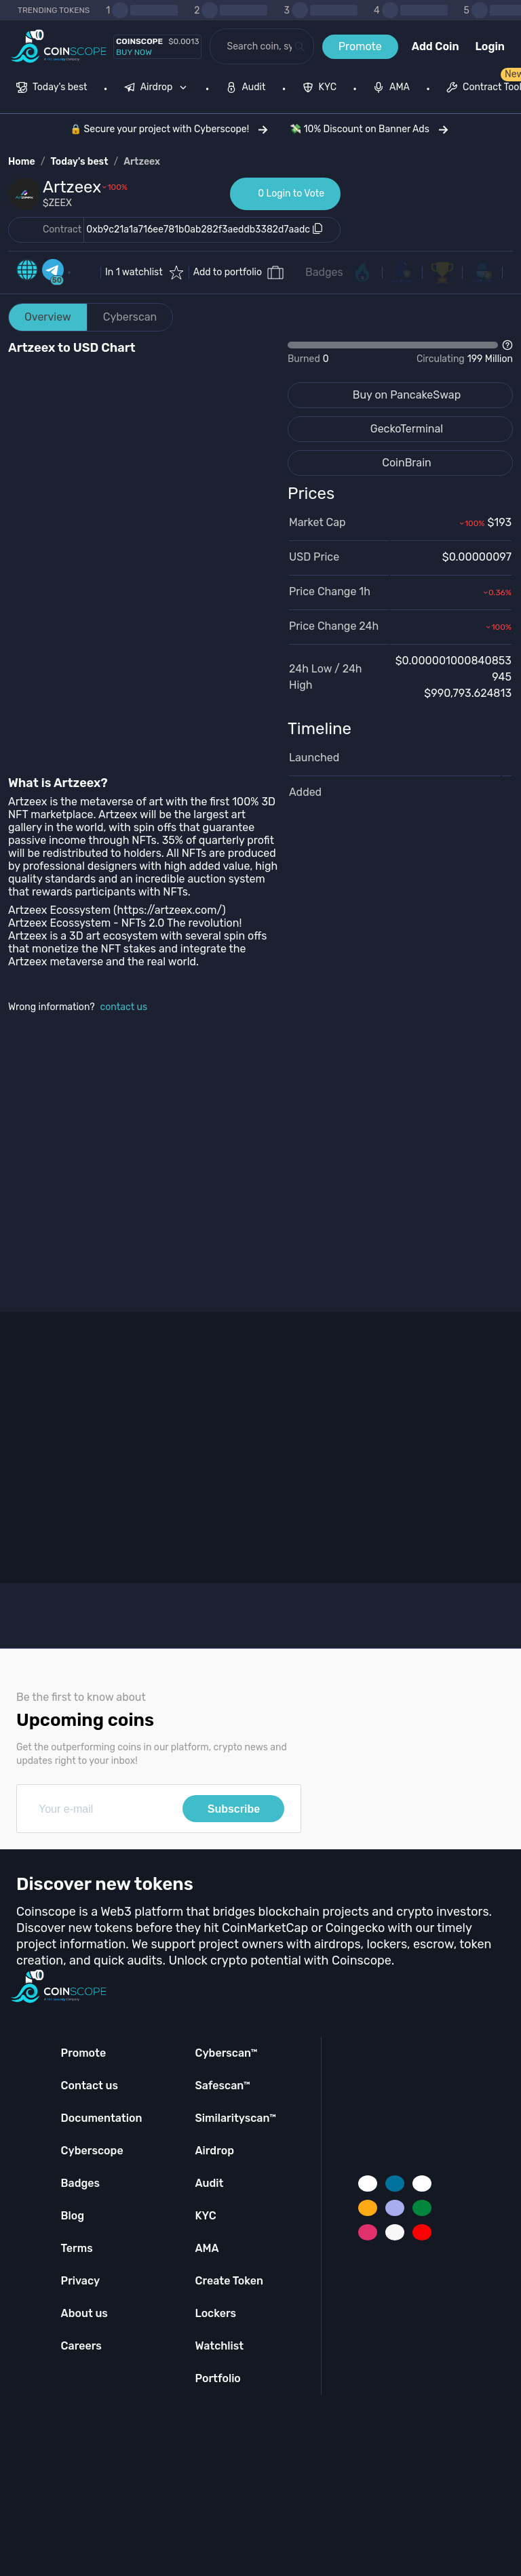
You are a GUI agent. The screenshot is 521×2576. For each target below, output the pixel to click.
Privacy (80, 2280)
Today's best (79, 161)
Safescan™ (222, 2085)
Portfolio (217, 2378)
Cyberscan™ (226, 2053)
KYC (205, 2215)
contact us (124, 1007)
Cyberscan (130, 316)
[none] (159, 88)
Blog (73, 2215)
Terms (77, 2248)
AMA (206, 2248)
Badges (324, 272)
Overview (47, 316)
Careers (81, 2345)
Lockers (215, 2313)
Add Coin (435, 46)
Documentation (101, 2118)
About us (84, 2313)
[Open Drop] (400, 353)
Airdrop (214, 2150)
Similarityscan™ (235, 2118)
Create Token (229, 2280)
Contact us (89, 2085)
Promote (360, 46)
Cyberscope (92, 2150)
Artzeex (141, 161)
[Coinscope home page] (58, 46)
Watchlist (219, 2345)
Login (490, 46)
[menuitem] (52, 88)
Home (21, 161)
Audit (209, 2183)
